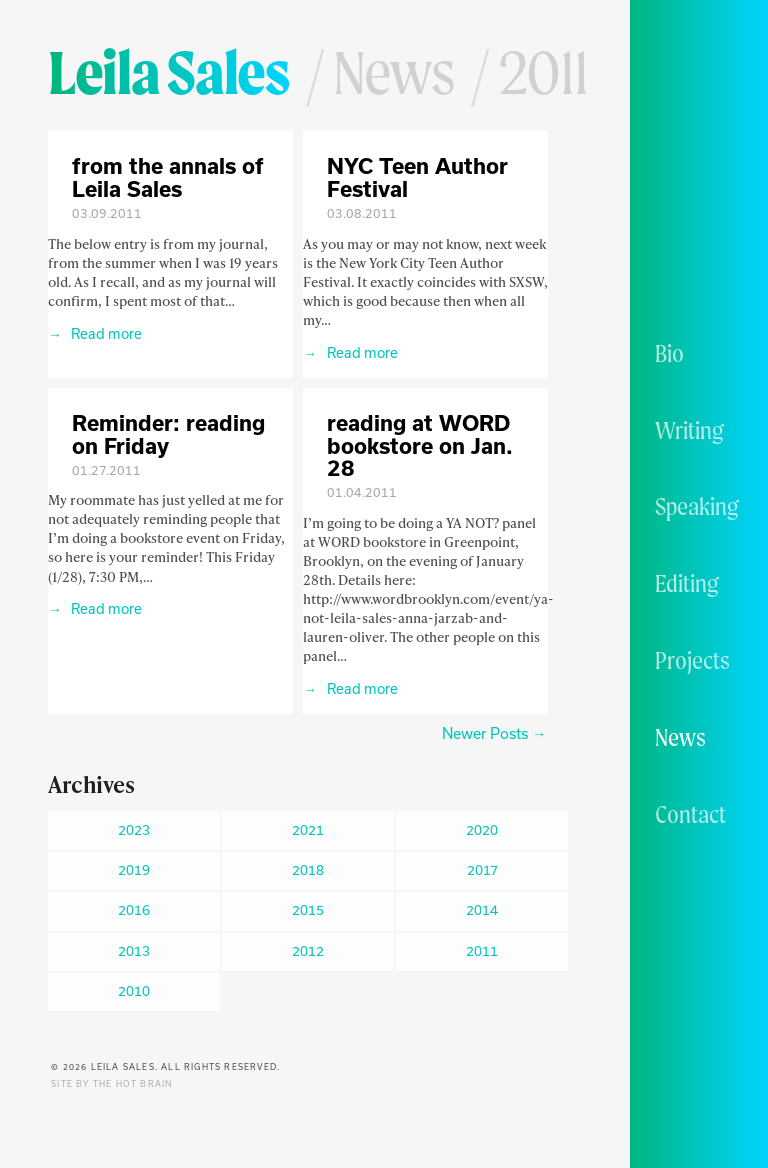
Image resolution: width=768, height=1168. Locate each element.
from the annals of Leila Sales (168, 177)
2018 (308, 870)
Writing (689, 430)
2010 (134, 991)
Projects (692, 660)
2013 (134, 951)
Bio (669, 353)
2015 (308, 910)
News (680, 737)
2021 (308, 830)
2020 (482, 830)
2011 (482, 951)
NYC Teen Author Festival (417, 177)
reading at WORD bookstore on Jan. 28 (420, 445)
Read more (105, 333)
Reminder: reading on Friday (168, 434)
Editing (687, 583)
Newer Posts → (494, 733)
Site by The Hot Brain (111, 1084)
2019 (134, 870)
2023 (134, 830)
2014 (482, 910)
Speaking (697, 506)
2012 (308, 951)
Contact (690, 814)
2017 (482, 870)
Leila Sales (168, 72)
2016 (134, 910)
